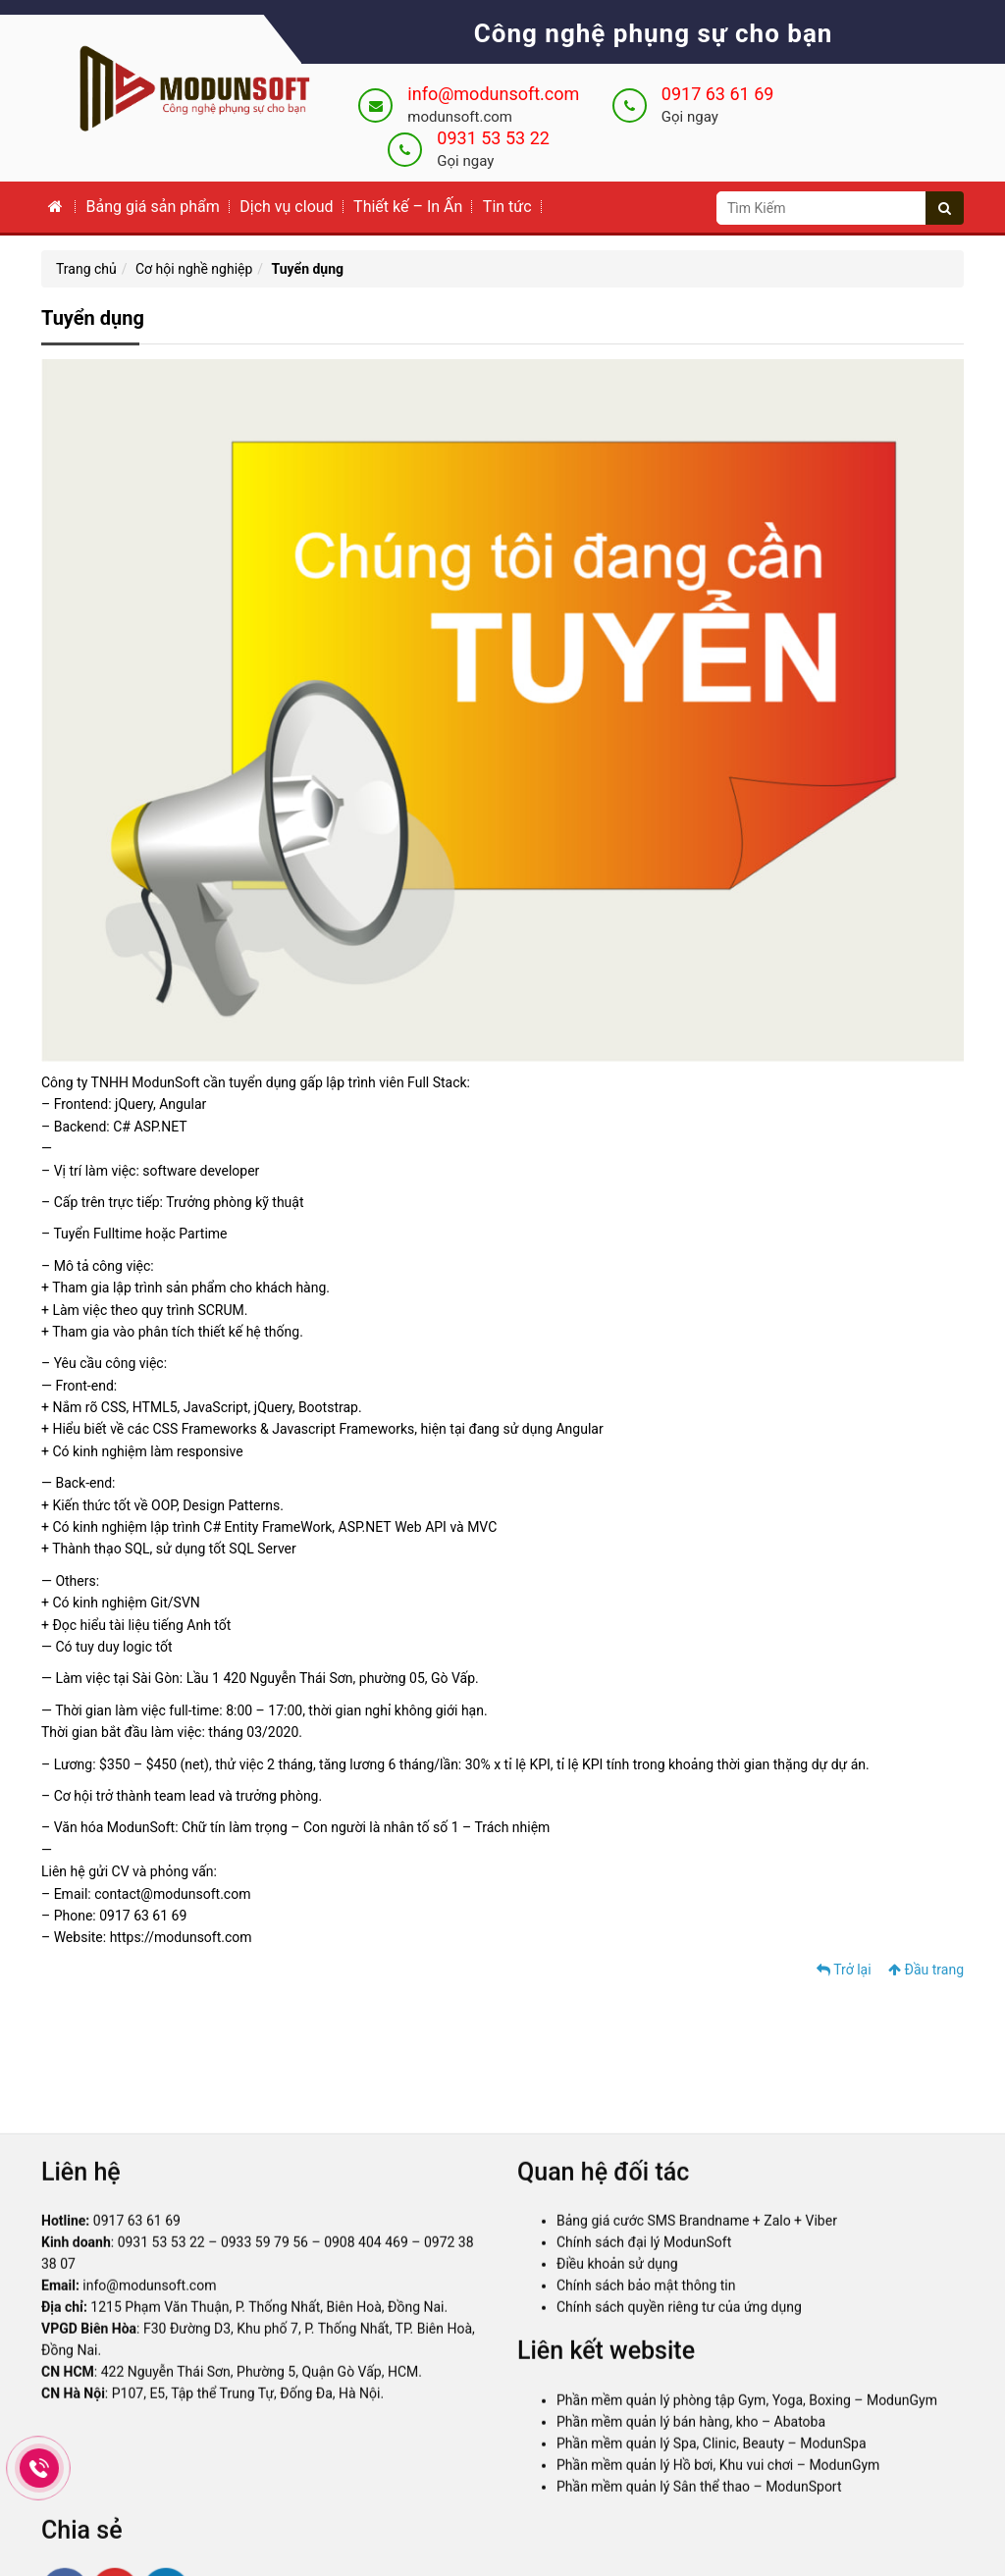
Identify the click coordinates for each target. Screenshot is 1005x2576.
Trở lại (844, 1969)
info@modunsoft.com (493, 93)
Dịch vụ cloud (286, 206)
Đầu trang (926, 1969)
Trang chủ (86, 269)
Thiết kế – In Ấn (407, 206)
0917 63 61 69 (717, 93)
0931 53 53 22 (493, 138)
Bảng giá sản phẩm (152, 206)
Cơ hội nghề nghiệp (193, 269)
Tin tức (507, 206)
